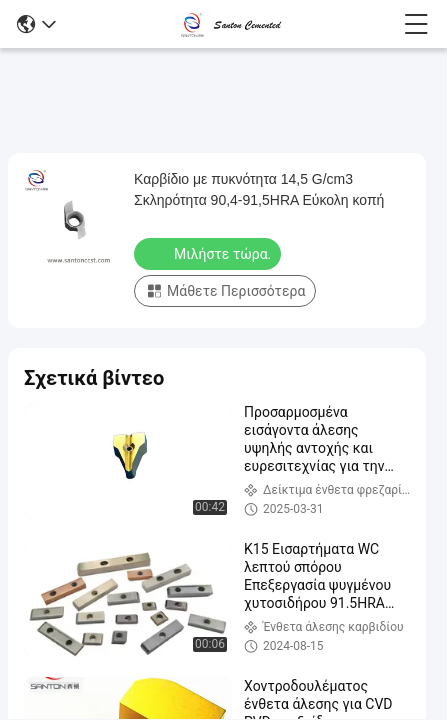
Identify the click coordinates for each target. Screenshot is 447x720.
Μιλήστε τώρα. (209, 253)
